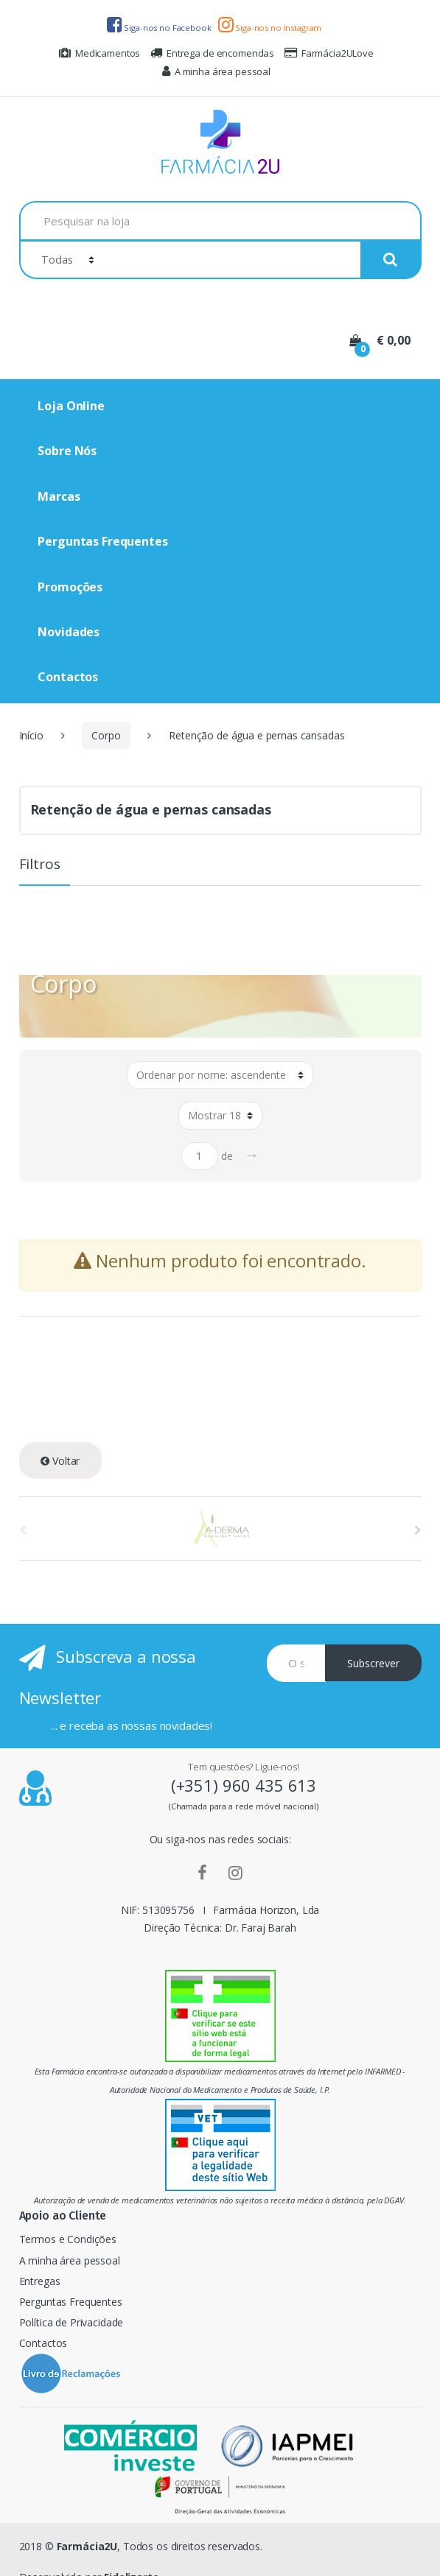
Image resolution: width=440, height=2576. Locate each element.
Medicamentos (99, 53)
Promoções (70, 587)
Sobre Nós (67, 451)
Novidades (68, 632)
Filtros (39, 865)
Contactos (68, 677)
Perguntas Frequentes (102, 541)
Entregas (39, 2281)
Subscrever (373, 1663)
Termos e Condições (67, 2239)
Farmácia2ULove (329, 53)
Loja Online (71, 406)
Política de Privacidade (71, 2322)
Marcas (59, 496)
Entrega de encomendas (212, 53)
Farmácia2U (87, 2546)
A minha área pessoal (216, 71)
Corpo (105, 735)
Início (31, 735)
